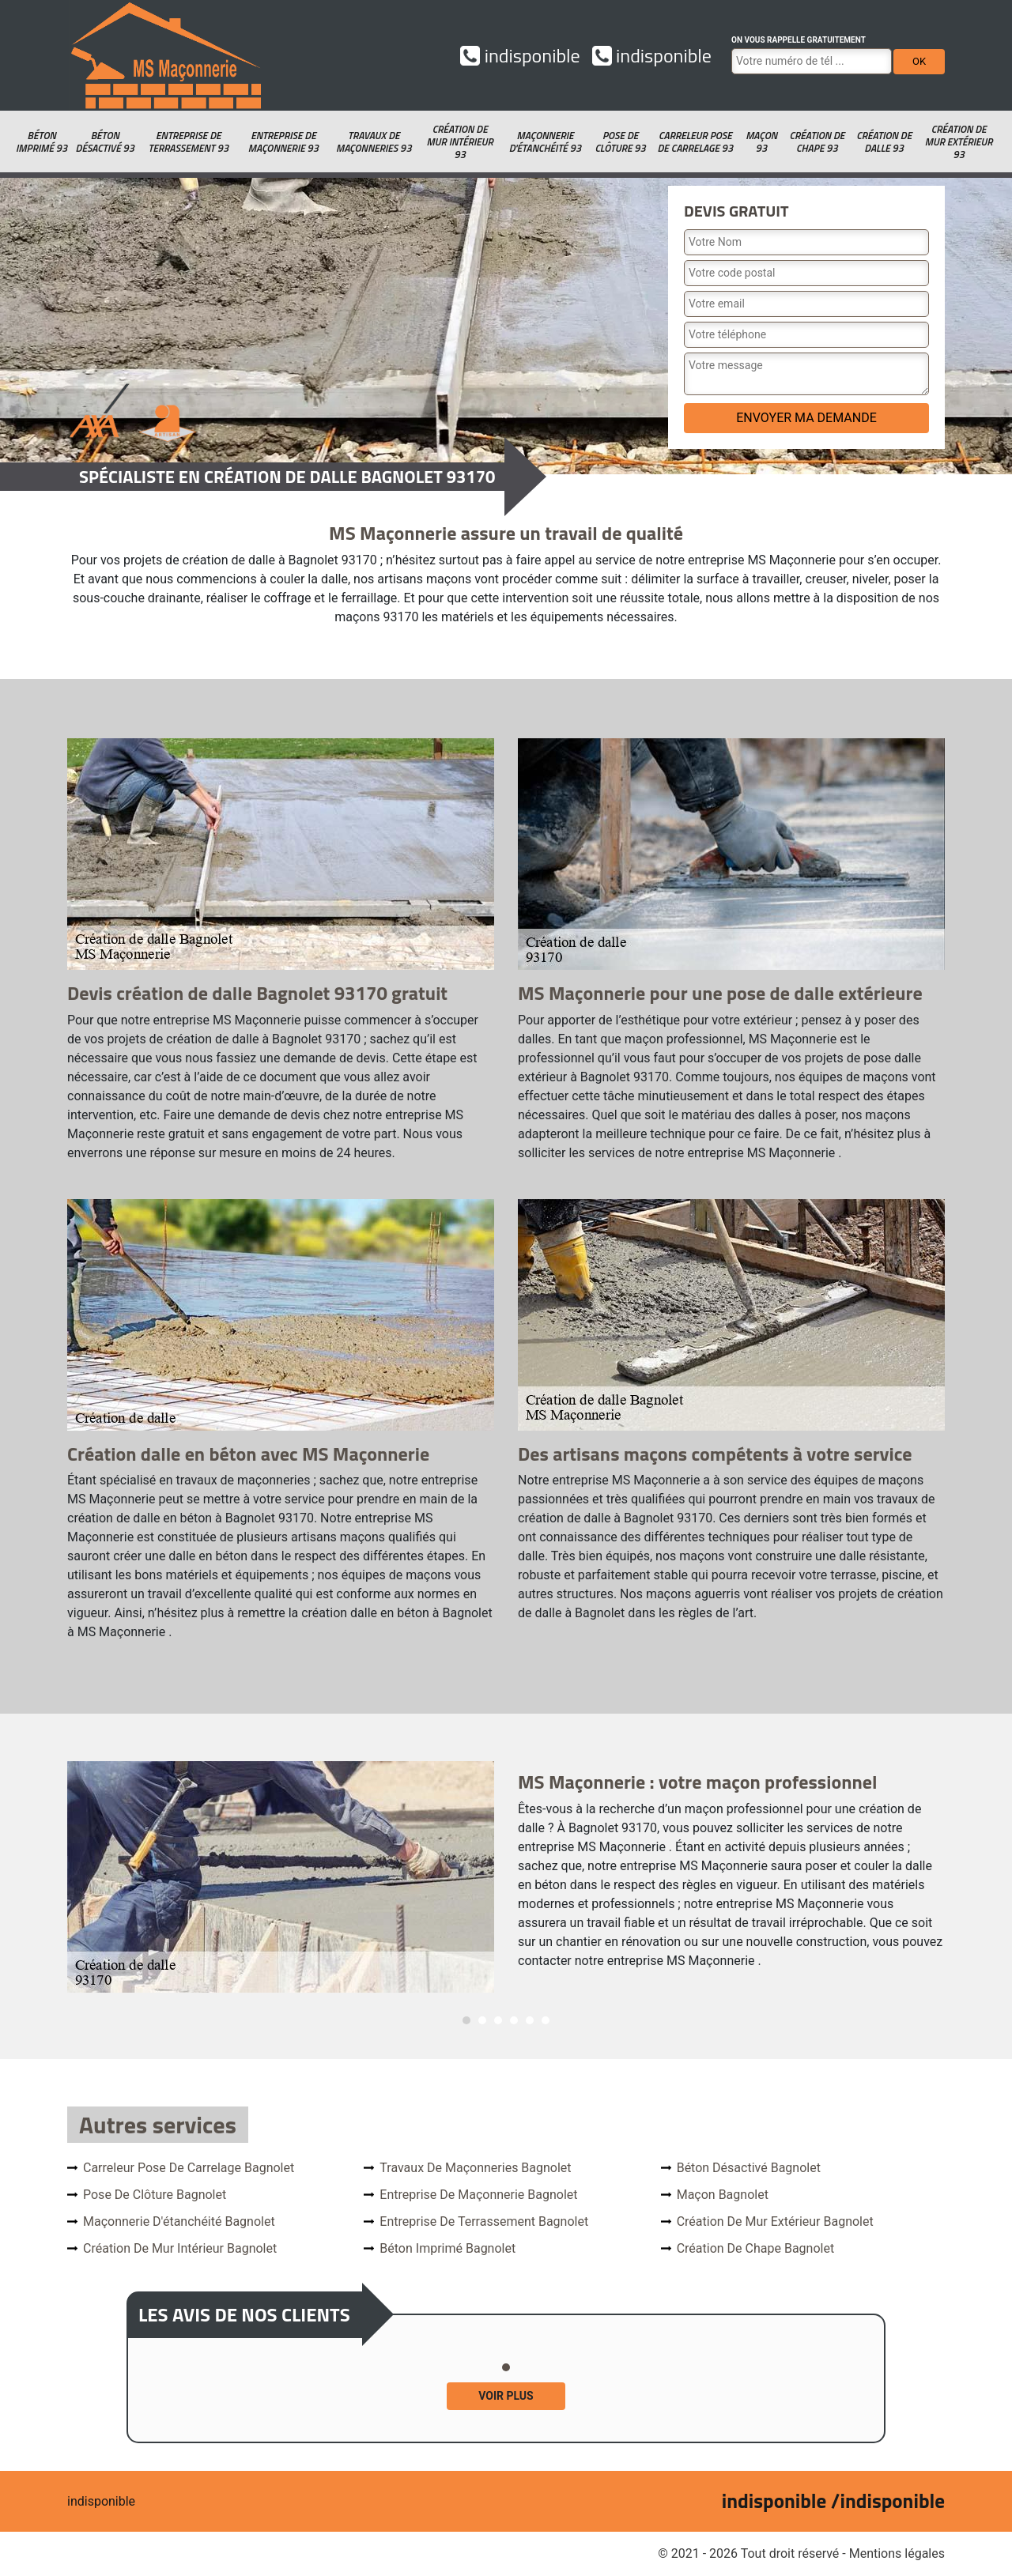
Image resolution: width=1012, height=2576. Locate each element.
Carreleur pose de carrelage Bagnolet (188, 2167)
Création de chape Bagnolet (755, 2248)
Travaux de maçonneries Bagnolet (475, 2167)
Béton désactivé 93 (105, 141)
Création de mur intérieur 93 (460, 141)
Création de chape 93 (816, 141)
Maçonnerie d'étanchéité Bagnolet (179, 2221)
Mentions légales (897, 2553)
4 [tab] (514, 2020)
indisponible (520, 55)
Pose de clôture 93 (620, 141)
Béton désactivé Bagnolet (749, 2167)
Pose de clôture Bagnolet (154, 2194)
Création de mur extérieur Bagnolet (775, 2221)
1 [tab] (466, 2020)
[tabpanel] (506, 1877)
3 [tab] (498, 2020)
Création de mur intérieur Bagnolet (180, 2248)
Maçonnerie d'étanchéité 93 (545, 141)
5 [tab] (530, 2020)
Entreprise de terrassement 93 (188, 141)
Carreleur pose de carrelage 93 (695, 141)
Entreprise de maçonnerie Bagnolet (478, 2194)
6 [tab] (545, 2020)
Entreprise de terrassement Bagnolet (484, 2221)
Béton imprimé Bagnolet (447, 2248)
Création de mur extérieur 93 (959, 141)
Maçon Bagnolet (722, 2194)
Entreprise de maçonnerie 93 (283, 141)
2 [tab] (482, 2020)
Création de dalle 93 (884, 141)
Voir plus (505, 2395)
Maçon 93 (761, 141)
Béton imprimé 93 (41, 141)
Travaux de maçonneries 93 (374, 141)
